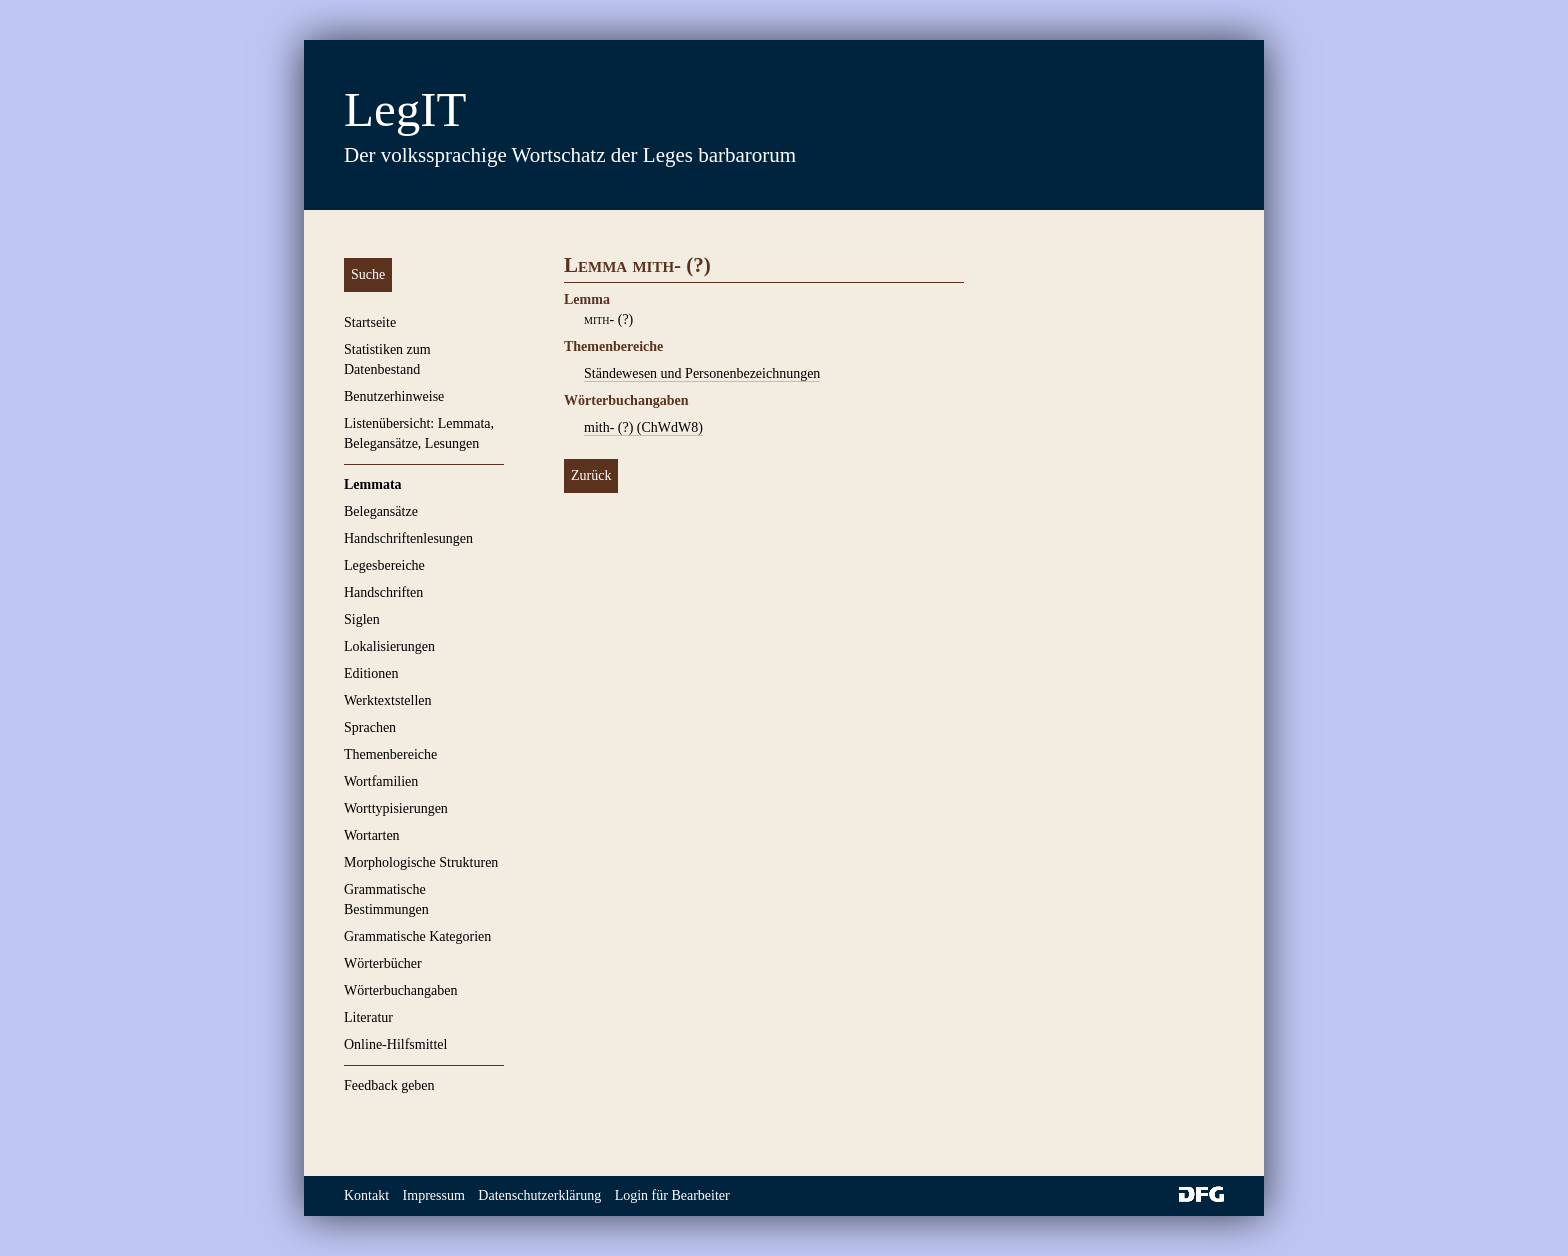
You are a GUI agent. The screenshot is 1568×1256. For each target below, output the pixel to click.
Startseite (370, 322)
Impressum (434, 1195)
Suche (368, 274)
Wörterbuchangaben (401, 990)
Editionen (371, 673)
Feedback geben (389, 1085)
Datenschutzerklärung (539, 1195)
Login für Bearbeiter (672, 1195)
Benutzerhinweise (394, 396)
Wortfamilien (381, 781)
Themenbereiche (390, 754)
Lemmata (373, 484)
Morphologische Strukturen (421, 862)
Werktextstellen (388, 700)
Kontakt (366, 1195)
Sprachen (370, 727)
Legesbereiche (384, 565)
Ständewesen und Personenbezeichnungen (702, 373)
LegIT (405, 109)
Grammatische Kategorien (417, 936)
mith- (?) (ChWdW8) (643, 427)
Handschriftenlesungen (408, 538)
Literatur (368, 1017)
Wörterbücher (383, 963)
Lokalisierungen (389, 646)
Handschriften (383, 592)
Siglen (362, 619)
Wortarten (372, 835)
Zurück (591, 475)
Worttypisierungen (396, 808)
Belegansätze (381, 511)
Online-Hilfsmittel (395, 1044)
